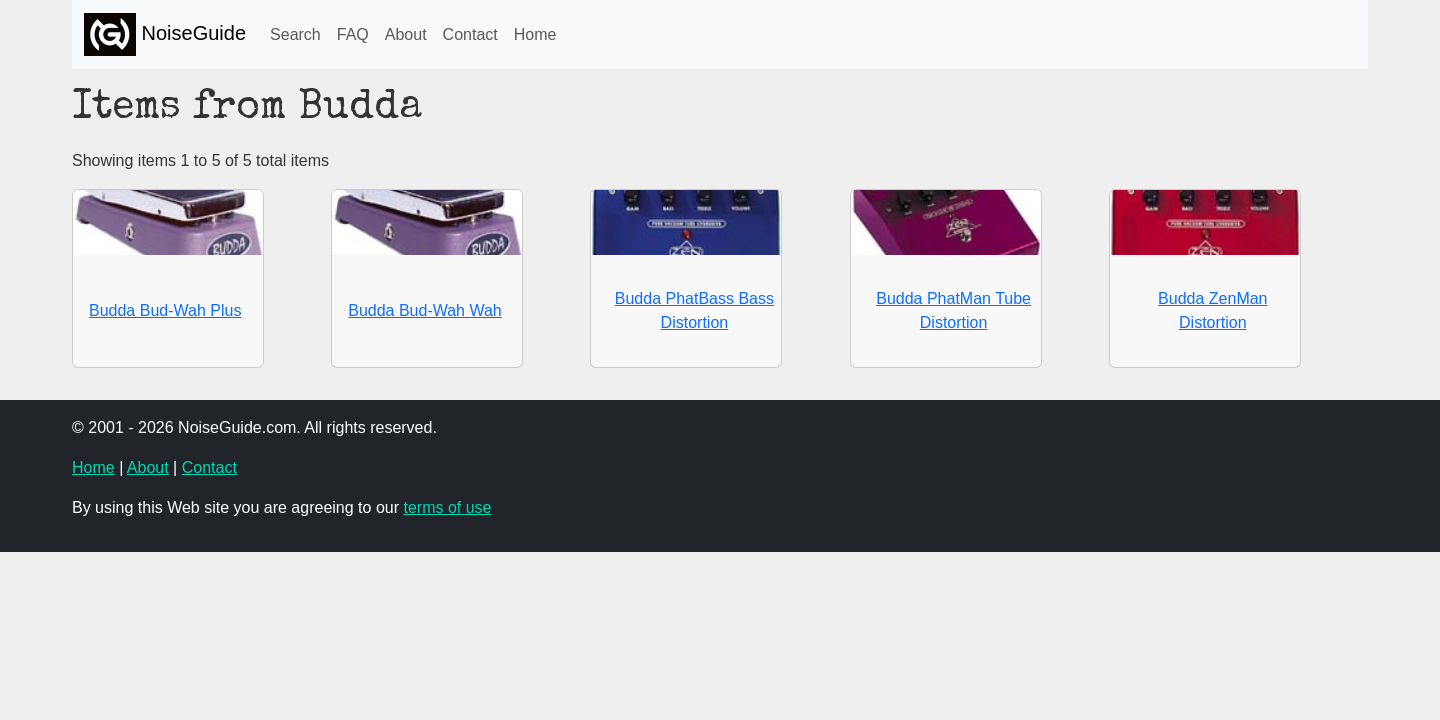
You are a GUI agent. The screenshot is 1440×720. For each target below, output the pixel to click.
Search (295, 34)
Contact (470, 34)
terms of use (447, 507)
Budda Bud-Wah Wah (425, 310)
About (406, 34)
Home (535, 34)
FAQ (353, 34)
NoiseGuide (165, 34)
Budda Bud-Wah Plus (165, 310)
